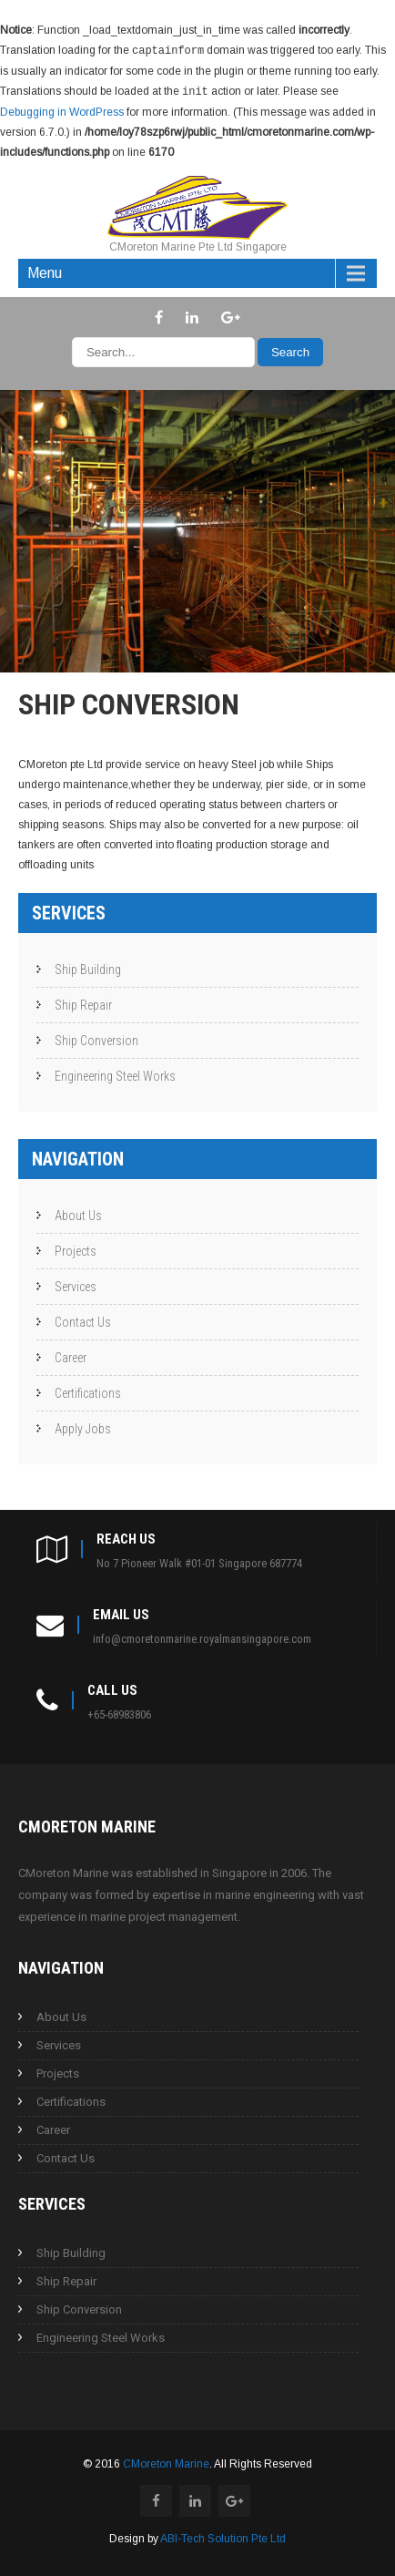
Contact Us (83, 1320)
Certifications (88, 1391)
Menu (44, 271)
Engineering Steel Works (115, 1074)
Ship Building (88, 967)
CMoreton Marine (166, 2462)
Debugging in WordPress (62, 110)
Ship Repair (83, 1003)
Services (75, 1285)
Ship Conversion (96, 1038)
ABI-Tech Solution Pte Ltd (223, 2536)
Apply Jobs (83, 1427)
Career (70, 1356)
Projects (75, 1249)
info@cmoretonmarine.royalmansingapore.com (202, 1637)
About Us (78, 1213)
